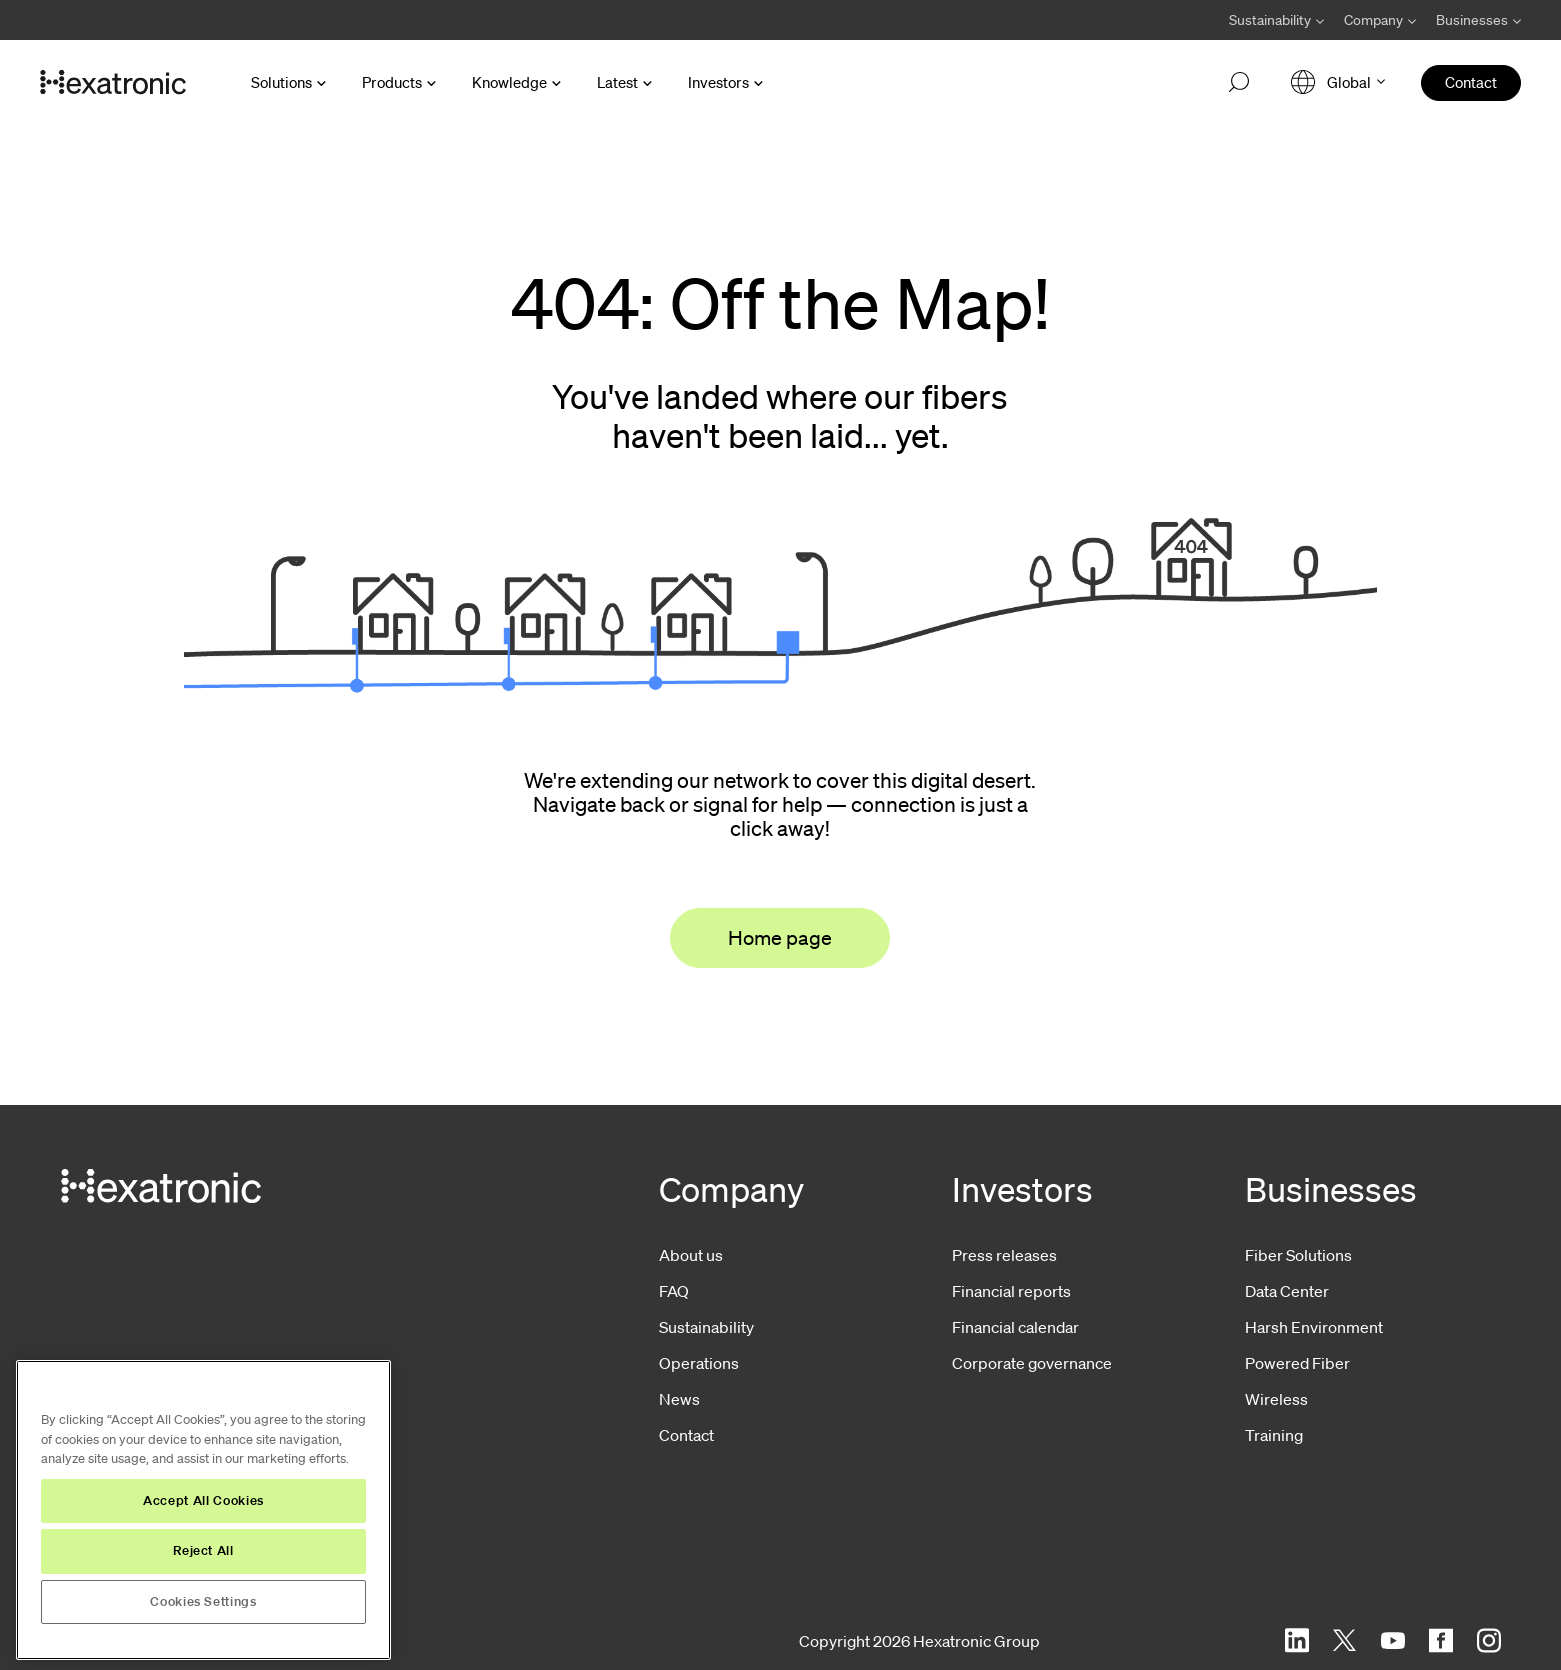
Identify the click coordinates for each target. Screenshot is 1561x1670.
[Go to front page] (113, 83)
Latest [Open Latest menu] (617, 82)
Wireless (1276, 1399)
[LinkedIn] (1297, 1640)
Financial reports (1011, 1291)
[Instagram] (1489, 1640)
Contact (686, 1435)
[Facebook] (1441, 1640)
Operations (699, 1363)
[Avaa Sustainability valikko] (1276, 20)
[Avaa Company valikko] (1380, 20)
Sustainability (706, 1327)
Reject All (203, 1550)
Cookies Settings (203, 1601)
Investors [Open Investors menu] (718, 82)
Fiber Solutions (1298, 1255)
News (679, 1399)
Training (1274, 1435)
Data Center (1287, 1291)
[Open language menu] (1338, 82)
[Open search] (1239, 83)
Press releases (1004, 1255)
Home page (780, 938)
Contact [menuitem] (1471, 82)
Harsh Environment (1314, 1327)
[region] (203, 1510)
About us (691, 1255)
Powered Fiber (1297, 1363)
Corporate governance (1032, 1363)
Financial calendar (1015, 1327)
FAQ (674, 1291)
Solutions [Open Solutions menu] (281, 82)
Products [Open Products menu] (392, 82)
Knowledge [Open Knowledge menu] (509, 82)
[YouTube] (1393, 1640)
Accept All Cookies (203, 1500)
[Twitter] (1345, 1640)
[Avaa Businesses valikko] (1473, 20)
